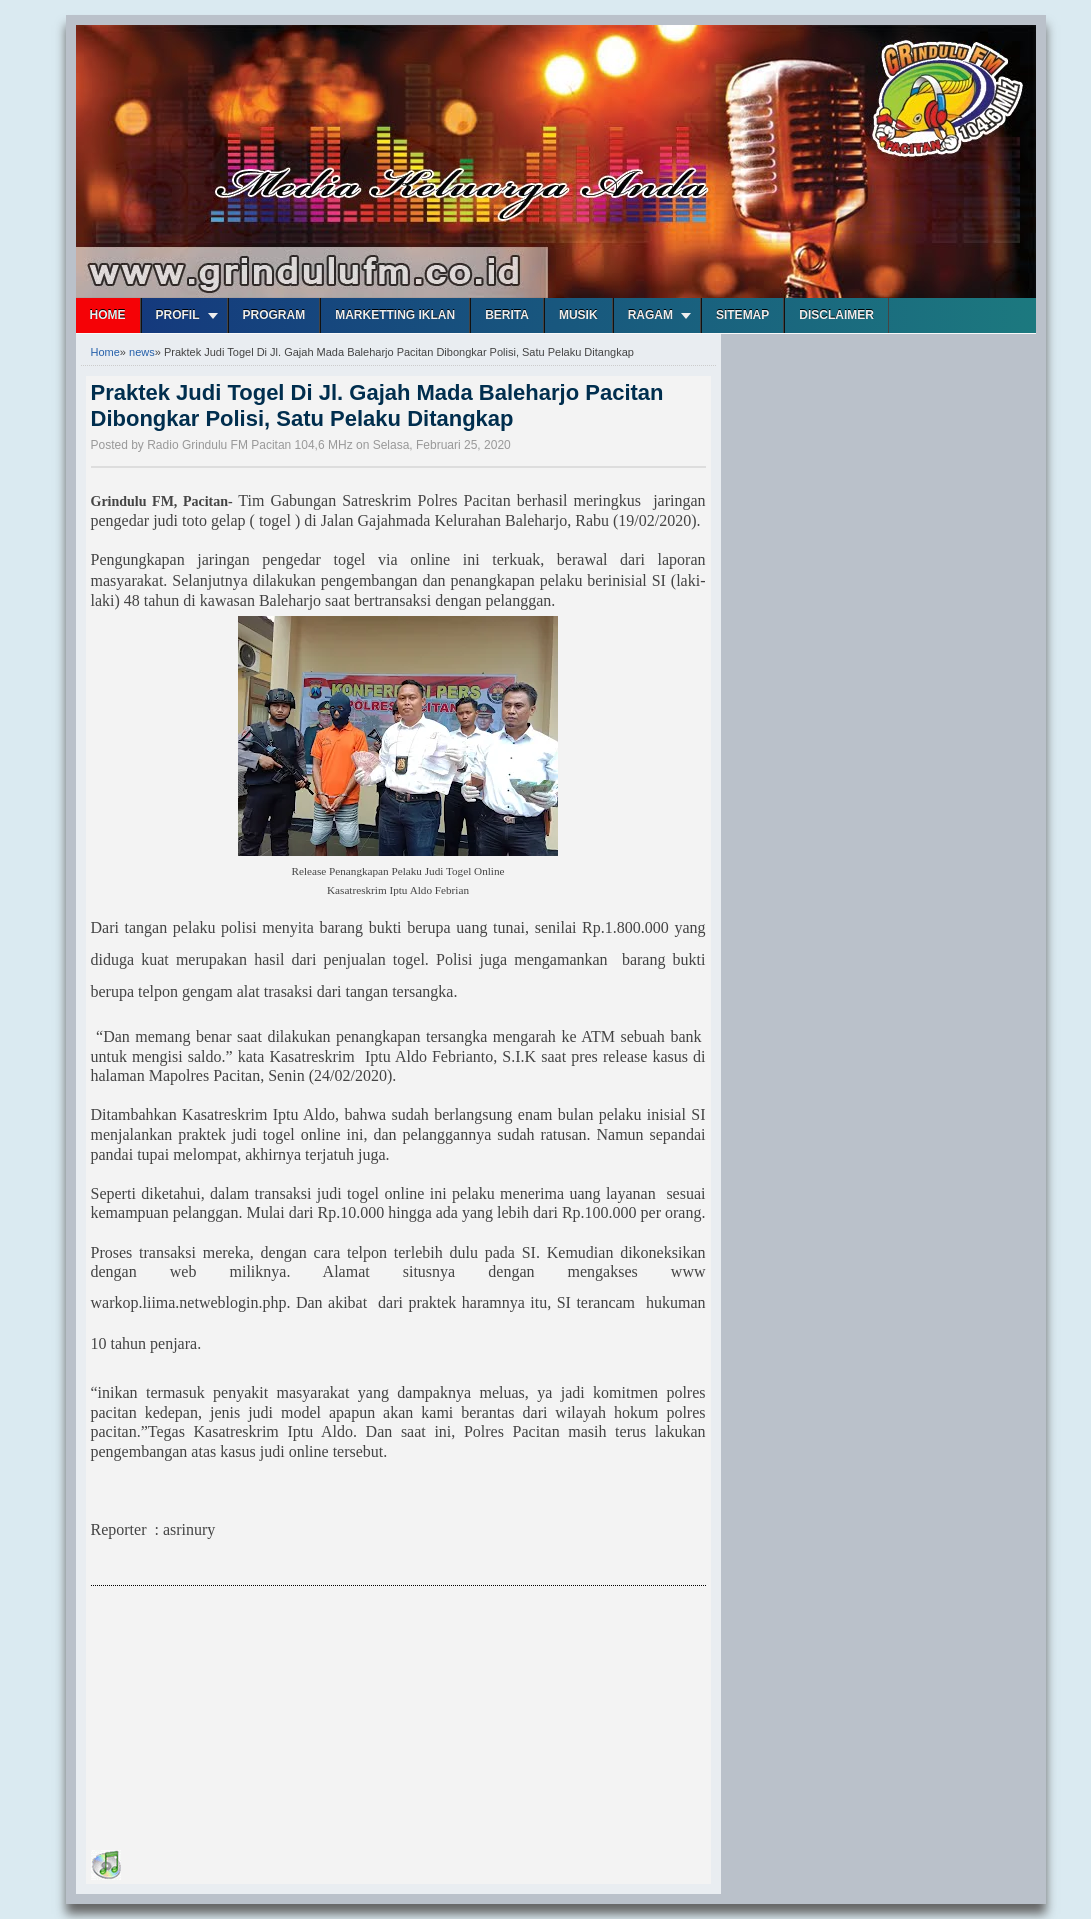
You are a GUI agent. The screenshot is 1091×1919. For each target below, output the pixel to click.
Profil (178, 315)
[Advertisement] (241, 1721)
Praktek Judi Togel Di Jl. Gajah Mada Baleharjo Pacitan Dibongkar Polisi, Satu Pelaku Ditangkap (377, 405)
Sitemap (742, 315)
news (142, 352)
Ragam (650, 315)
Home (108, 315)
